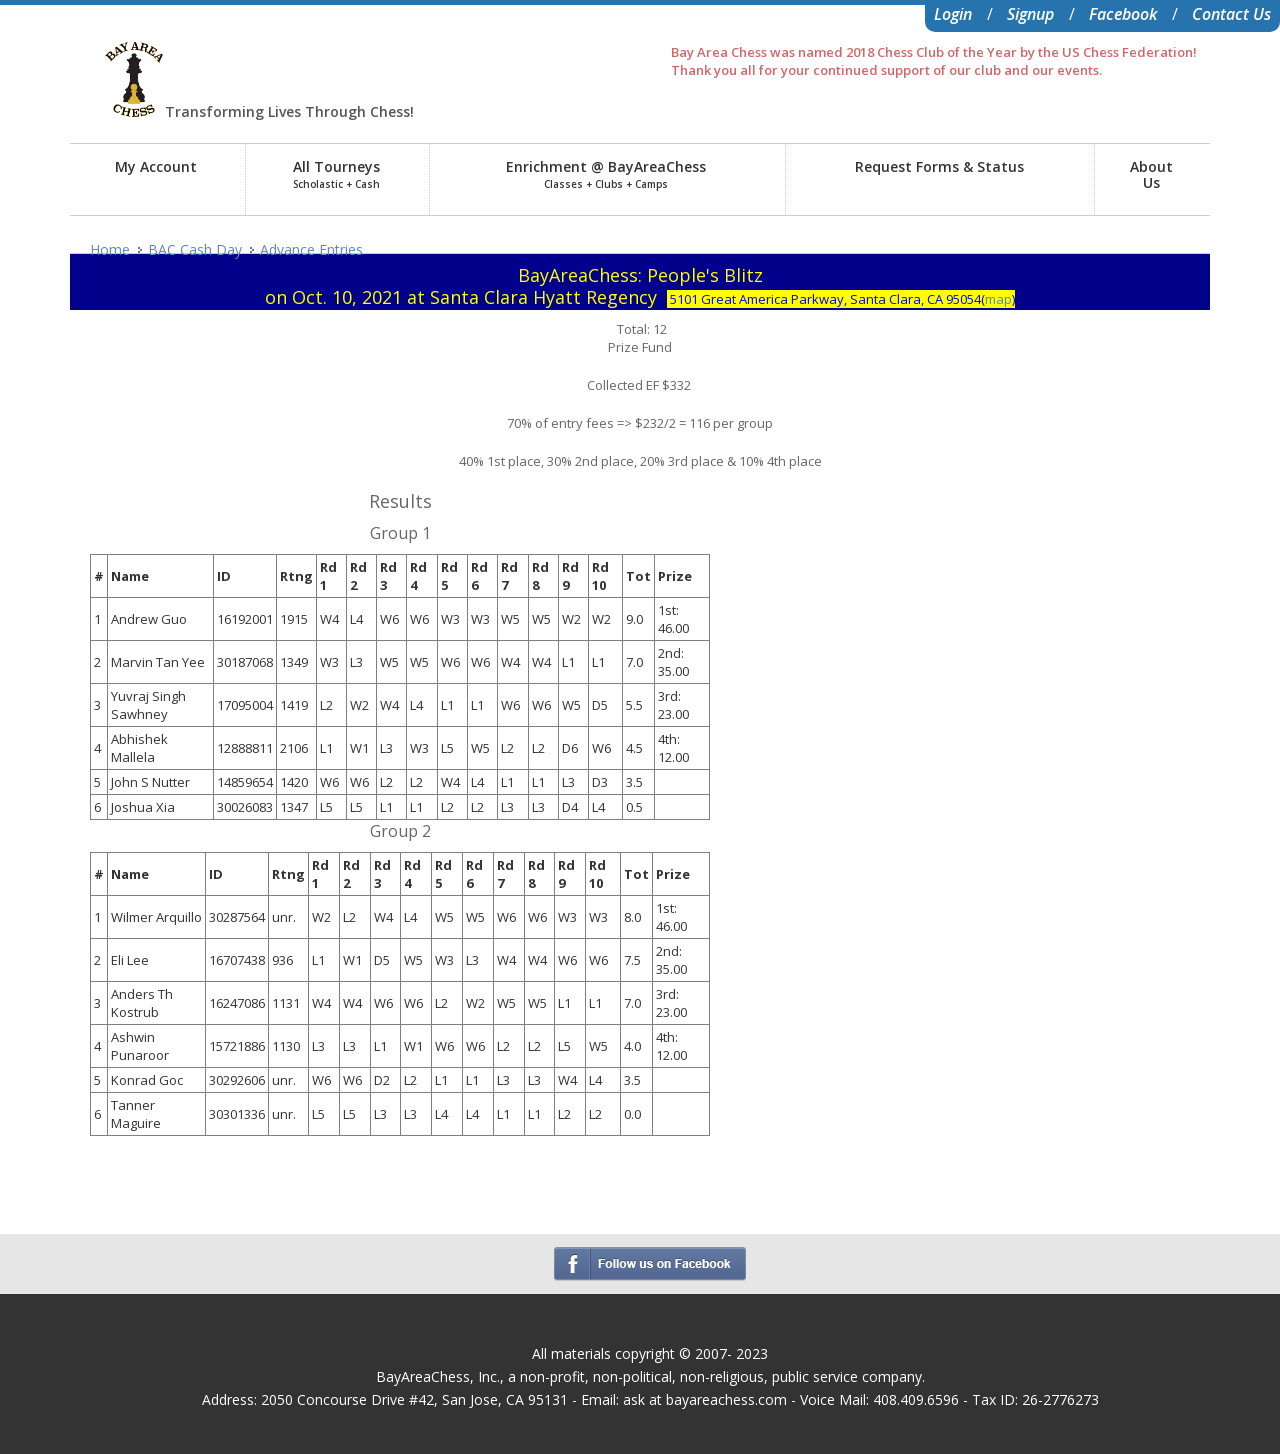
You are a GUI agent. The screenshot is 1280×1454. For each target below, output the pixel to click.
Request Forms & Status (939, 166)
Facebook (1123, 14)
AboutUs (1151, 174)
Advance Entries (311, 249)
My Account (156, 166)
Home (110, 249)
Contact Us (1231, 14)
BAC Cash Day (195, 249)
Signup (1030, 14)
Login (953, 14)
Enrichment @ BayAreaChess (606, 174)
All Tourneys (336, 174)
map (998, 299)
